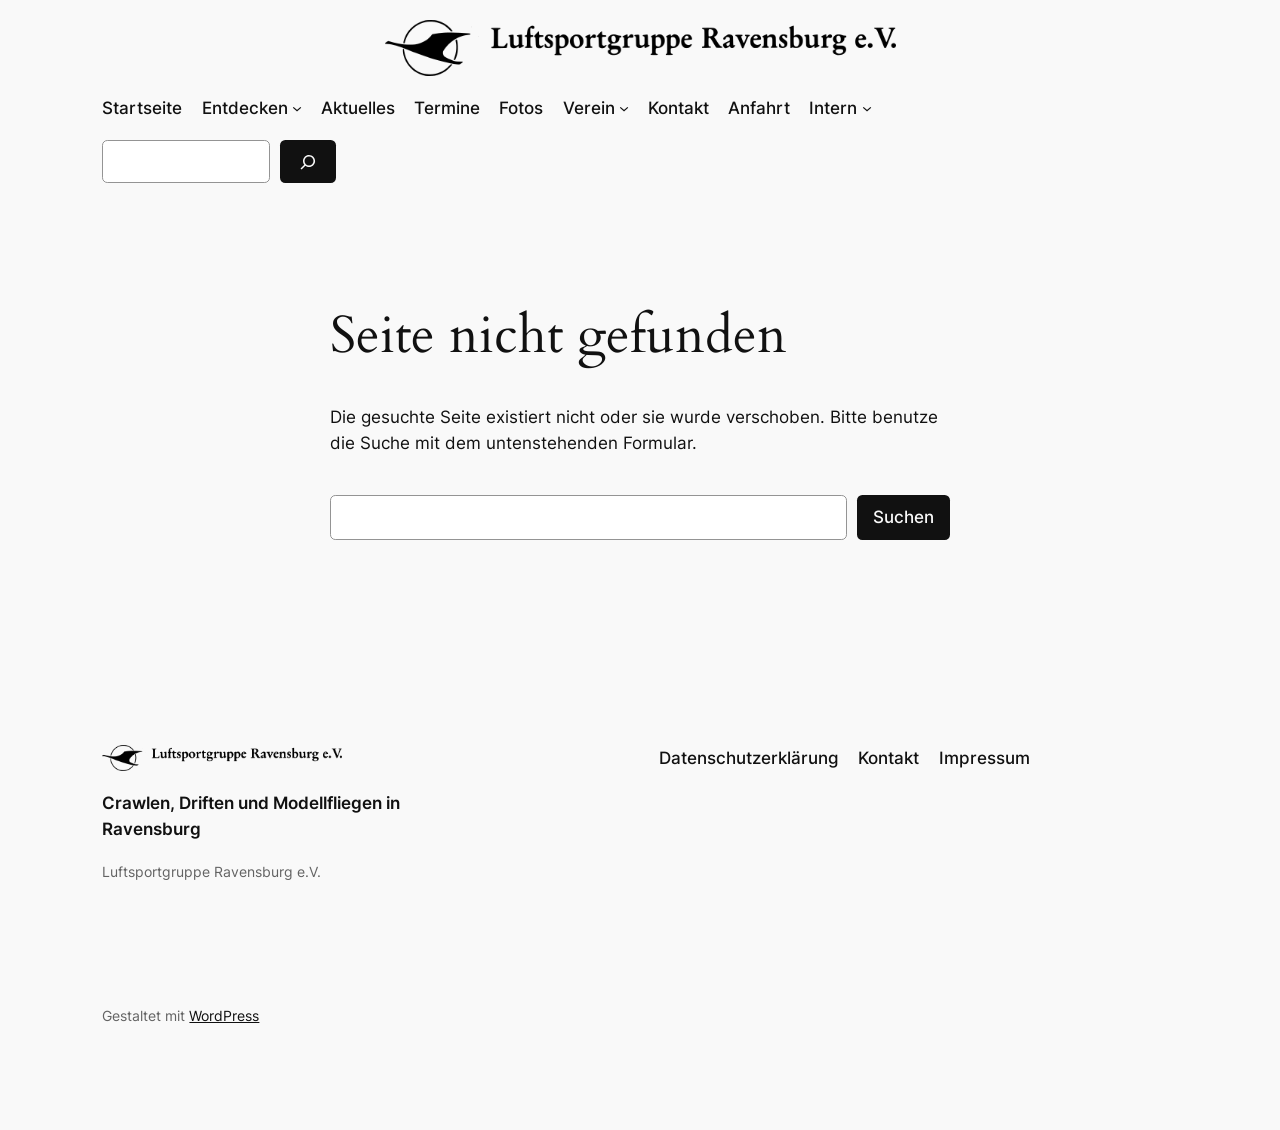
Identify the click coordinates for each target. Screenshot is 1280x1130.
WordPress (224, 1015)
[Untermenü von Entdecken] (297, 108)
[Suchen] (308, 161)
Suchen (903, 517)
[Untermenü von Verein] (624, 108)
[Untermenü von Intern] (867, 108)
